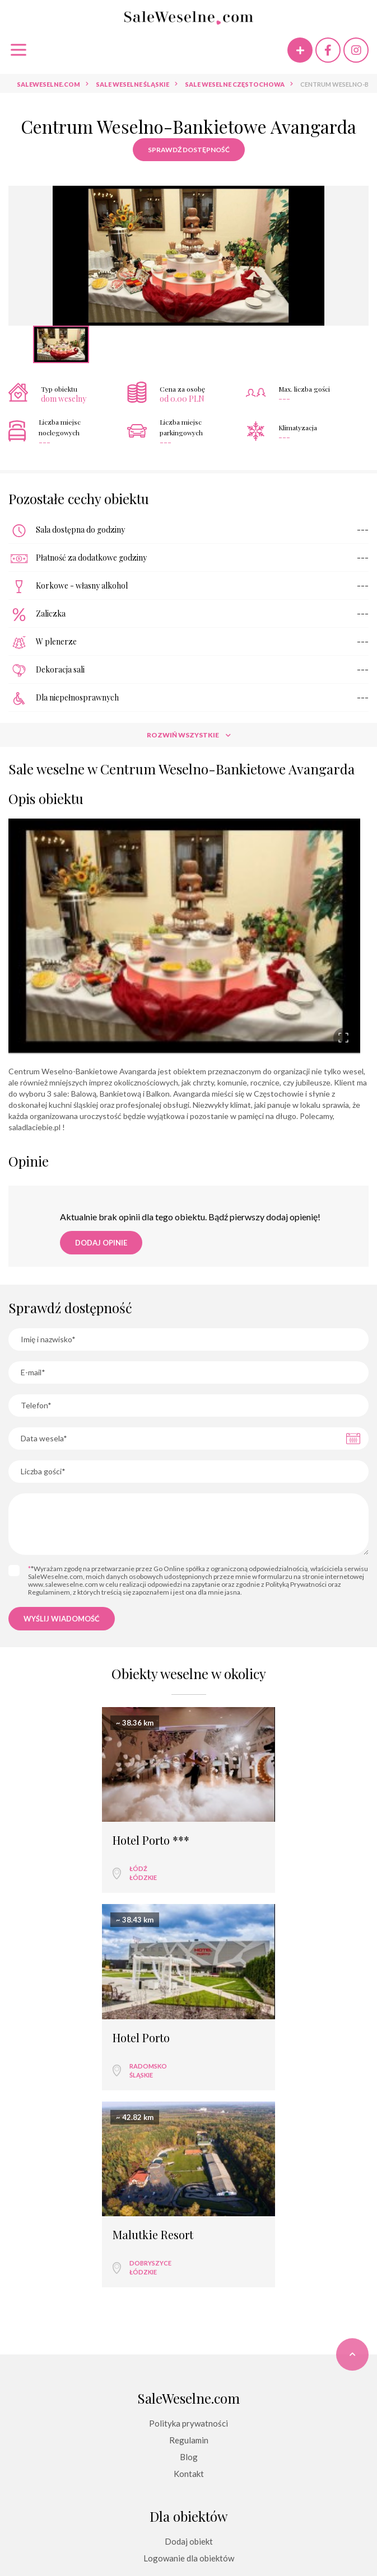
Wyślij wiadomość (62, 1618)
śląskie (231, 1877)
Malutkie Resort (153, 2036)
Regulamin (188, 2242)
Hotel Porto (231, 1839)
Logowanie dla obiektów (188, 2360)
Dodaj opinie (101, 1242)
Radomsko (238, 1868)
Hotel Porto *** (60, 1839)
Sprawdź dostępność (189, 149)
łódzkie (53, 1877)
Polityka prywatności (188, 2225)
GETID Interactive (209, 2543)
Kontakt (189, 2276)
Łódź (48, 1868)
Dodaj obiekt (189, 2343)
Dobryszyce (150, 2065)
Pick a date (353, 1438)
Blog (189, 2259)
